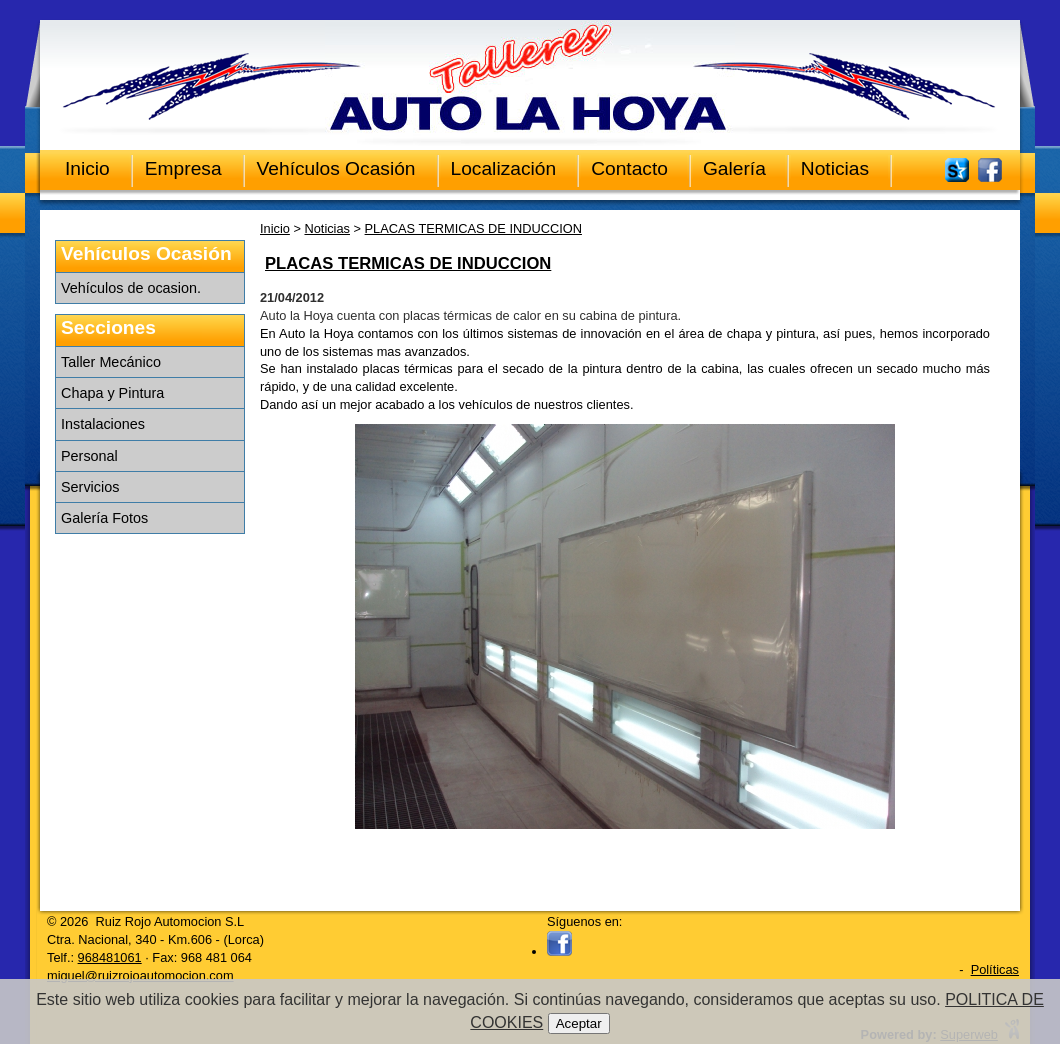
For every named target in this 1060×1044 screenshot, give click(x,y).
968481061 (110, 957)
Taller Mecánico (111, 362)
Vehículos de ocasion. (131, 288)
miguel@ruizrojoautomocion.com (140, 975)
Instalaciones (103, 424)
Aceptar (579, 1023)
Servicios (90, 487)
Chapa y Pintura (112, 393)
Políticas (995, 969)
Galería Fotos (104, 518)
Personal (89, 456)
